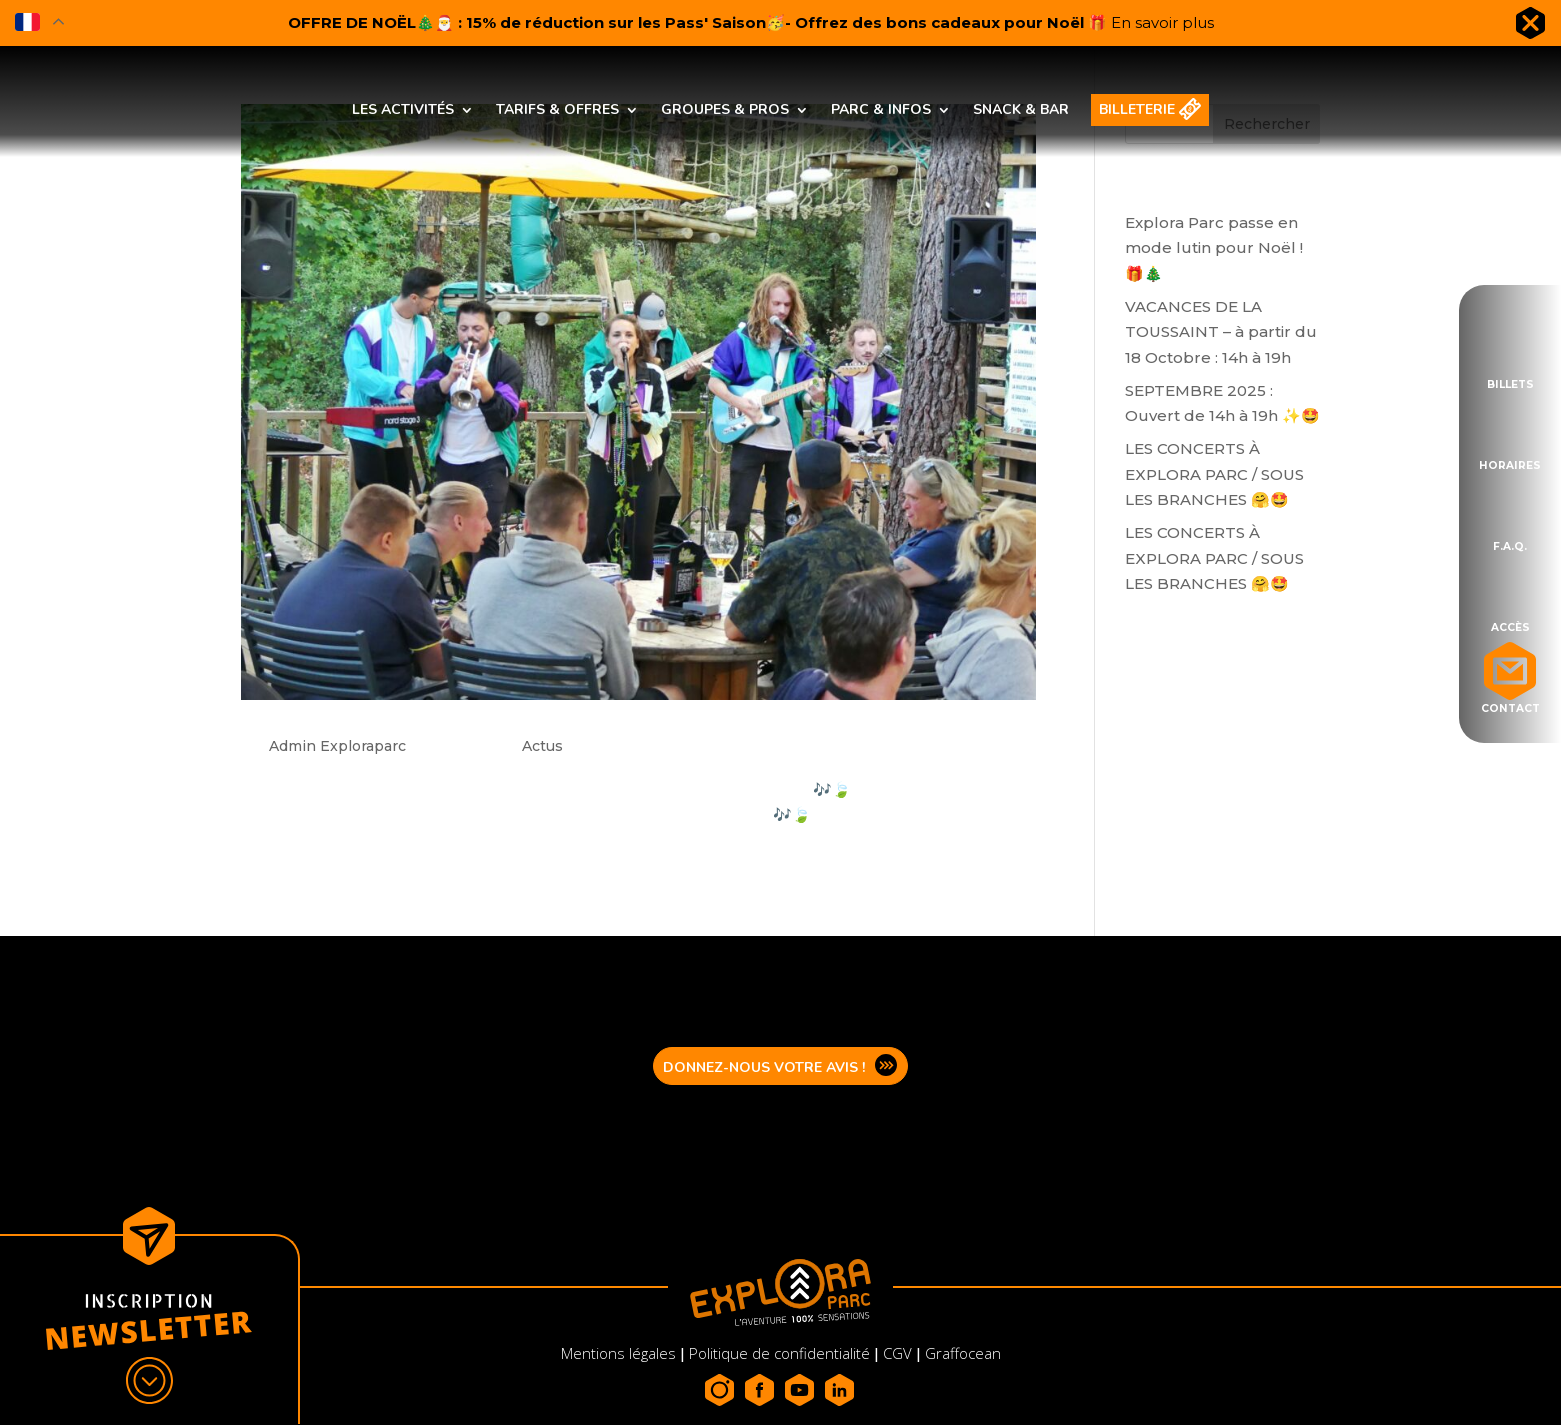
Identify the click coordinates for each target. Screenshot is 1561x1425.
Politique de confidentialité (779, 1353)
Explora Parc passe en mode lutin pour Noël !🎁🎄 (1214, 248)
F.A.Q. (1510, 544)
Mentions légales (620, 1353)
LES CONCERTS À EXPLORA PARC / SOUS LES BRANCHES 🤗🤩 (1214, 474)
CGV (897, 1353)
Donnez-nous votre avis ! (764, 1067)
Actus (542, 746)
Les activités (403, 109)
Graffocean (963, 1353)
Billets (1510, 382)
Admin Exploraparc (337, 746)
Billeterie (1137, 109)
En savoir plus (1162, 22)
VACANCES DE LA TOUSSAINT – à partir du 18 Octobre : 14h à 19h (1221, 332)
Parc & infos (881, 109)
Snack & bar (1021, 109)
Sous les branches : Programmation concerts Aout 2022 (573, 713)
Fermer (1530, 27)
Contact (1510, 706)
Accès (1510, 625)
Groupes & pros (725, 109)
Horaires (1510, 463)
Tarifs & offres (557, 109)
